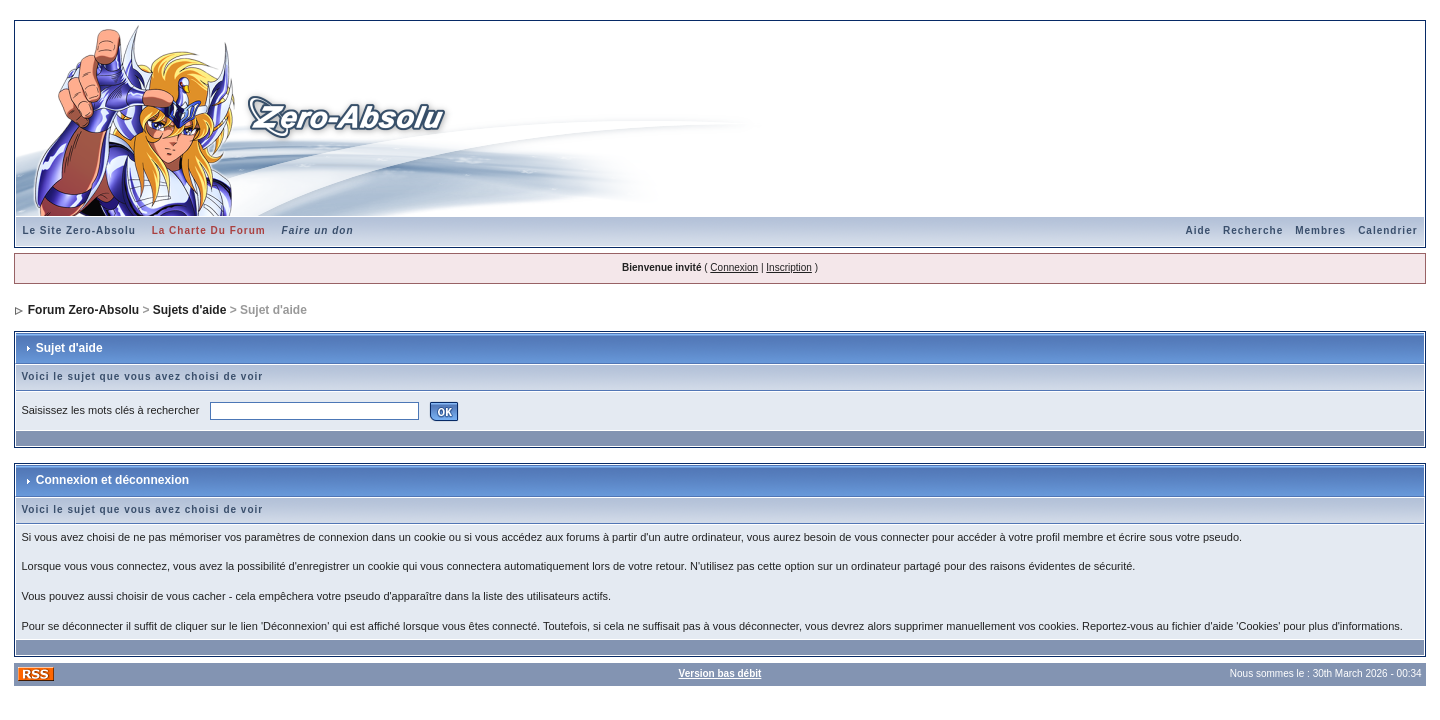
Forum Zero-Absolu (83, 310)
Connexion (734, 267)
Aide (1198, 230)
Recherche (1253, 230)
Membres (1320, 230)
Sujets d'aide (190, 310)
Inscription (789, 267)
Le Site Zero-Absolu (78, 230)
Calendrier (1387, 230)
